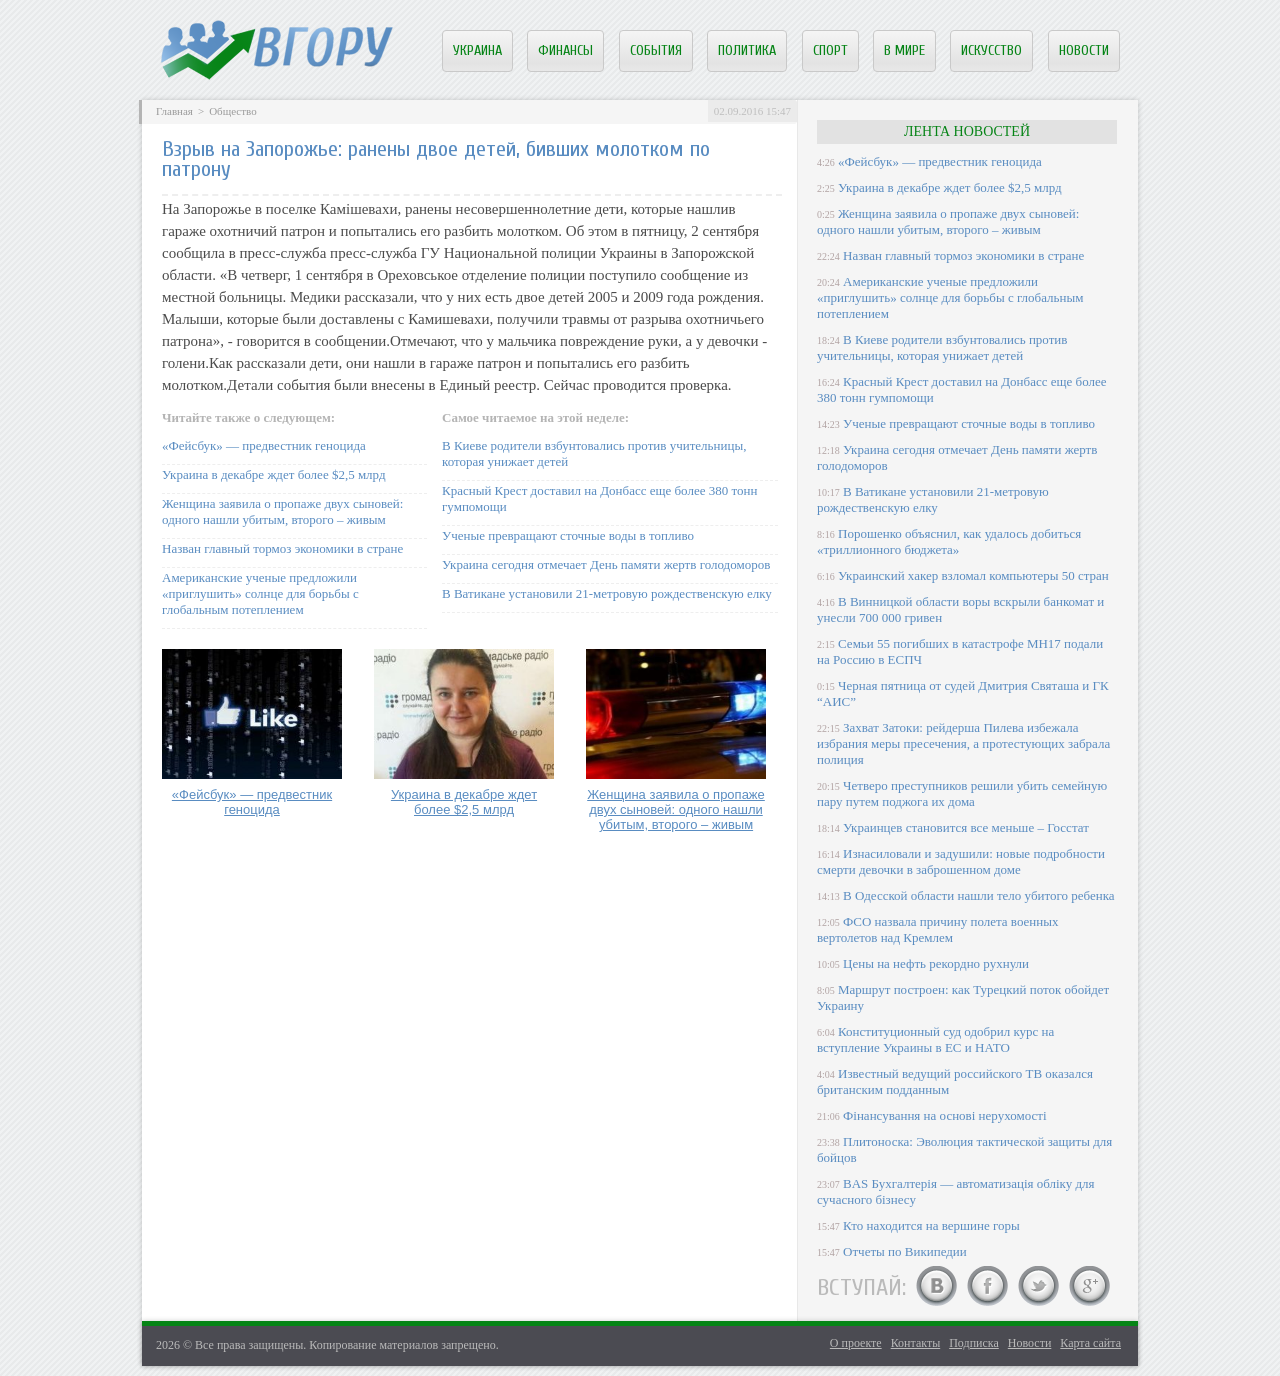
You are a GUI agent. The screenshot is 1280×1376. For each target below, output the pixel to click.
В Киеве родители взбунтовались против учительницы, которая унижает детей (942, 347)
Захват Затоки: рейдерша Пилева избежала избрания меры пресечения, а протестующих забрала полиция (963, 743)
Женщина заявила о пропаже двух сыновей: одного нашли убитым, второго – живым (282, 511)
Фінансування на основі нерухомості (945, 1115)
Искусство (991, 50)
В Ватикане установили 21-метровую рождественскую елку (607, 593)
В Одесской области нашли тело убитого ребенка (979, 895)
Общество (232, 111)
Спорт (830, 50)
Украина (477, 50)
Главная (174, 111)
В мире (904, 50)
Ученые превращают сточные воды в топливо (568, 535)
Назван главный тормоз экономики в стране (282, 548)
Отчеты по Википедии (905, 1251)
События (656, 50)
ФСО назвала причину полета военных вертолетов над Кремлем (937, 929)
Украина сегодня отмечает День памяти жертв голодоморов (606, 564)
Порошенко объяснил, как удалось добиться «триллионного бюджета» (949, 541)
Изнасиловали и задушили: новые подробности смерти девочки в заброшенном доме (961, 861)
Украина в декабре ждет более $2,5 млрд (274, 474)
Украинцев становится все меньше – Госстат (966, 827)
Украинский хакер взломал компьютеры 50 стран (973, 575)
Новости (1084, 50)
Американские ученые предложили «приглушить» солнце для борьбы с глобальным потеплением (260, 593)
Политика (747, 50)
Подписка (974, 1343)
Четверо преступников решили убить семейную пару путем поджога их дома (962, 793)
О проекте (856, 1343)
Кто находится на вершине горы (931, 1225)
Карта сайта (1090, 1343)
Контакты (916, 1343)
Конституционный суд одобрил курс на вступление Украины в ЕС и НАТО (935, 1039)
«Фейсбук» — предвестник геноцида (264, 445)
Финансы (565, 50)
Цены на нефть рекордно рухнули (936, 963)
